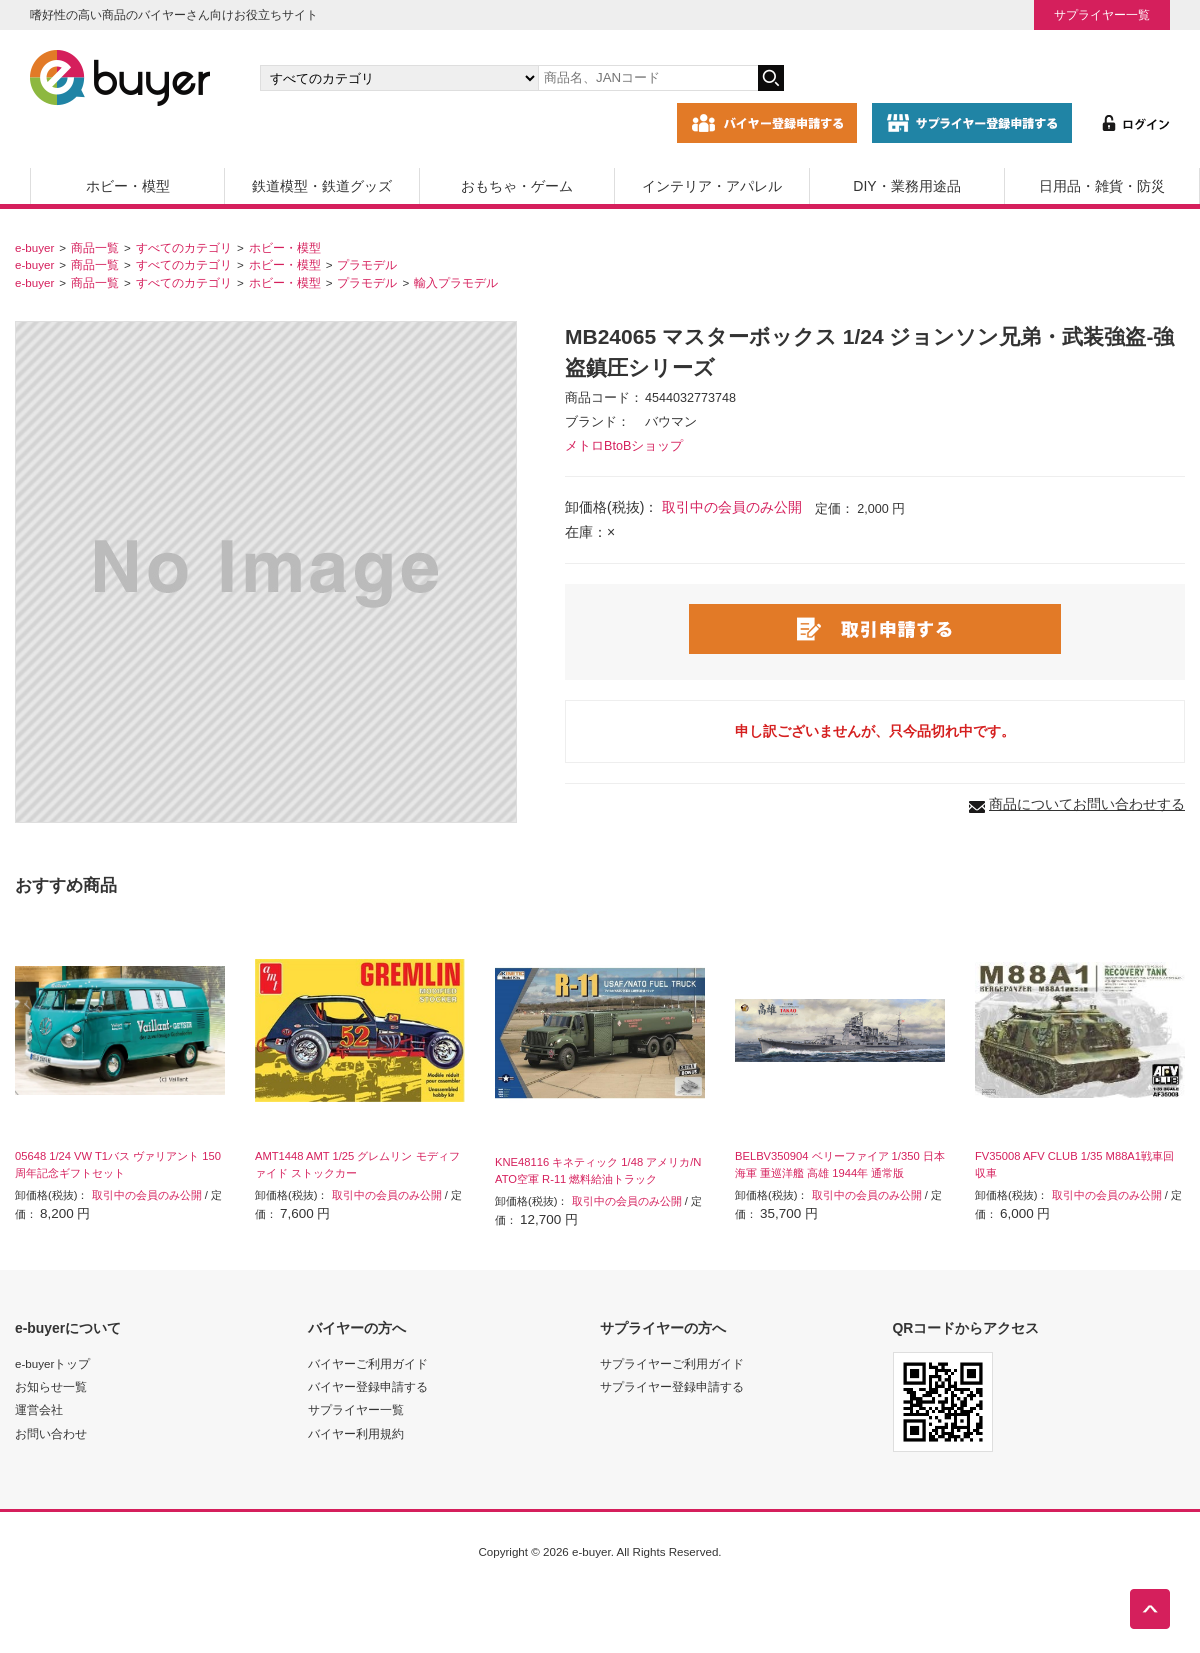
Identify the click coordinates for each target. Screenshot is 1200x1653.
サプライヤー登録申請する (672, 1386)
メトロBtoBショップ (624, 446)
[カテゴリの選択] (399, 78)
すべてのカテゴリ (184, 247)
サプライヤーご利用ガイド (672, 1363)
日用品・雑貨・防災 (1102, 186)
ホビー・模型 (128, 186)
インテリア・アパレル (712, 186)
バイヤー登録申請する (368, 1386)
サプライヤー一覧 (1102, 14)
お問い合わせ (51, 1433)
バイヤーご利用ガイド (368, 1363)
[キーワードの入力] (648, 78)
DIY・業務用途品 (906, 186)
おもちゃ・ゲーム (517, 186)
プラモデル (367, 264)
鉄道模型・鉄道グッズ (322, 186)
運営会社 (39, 1409)
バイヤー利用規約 (356, 1433)
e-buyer (34, 247)
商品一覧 (95, 247)
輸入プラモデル (456, 282)
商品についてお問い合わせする (1087, 804)
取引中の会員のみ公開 (732, 507)
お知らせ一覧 (51, 1386)
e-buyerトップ (52, 1363)
